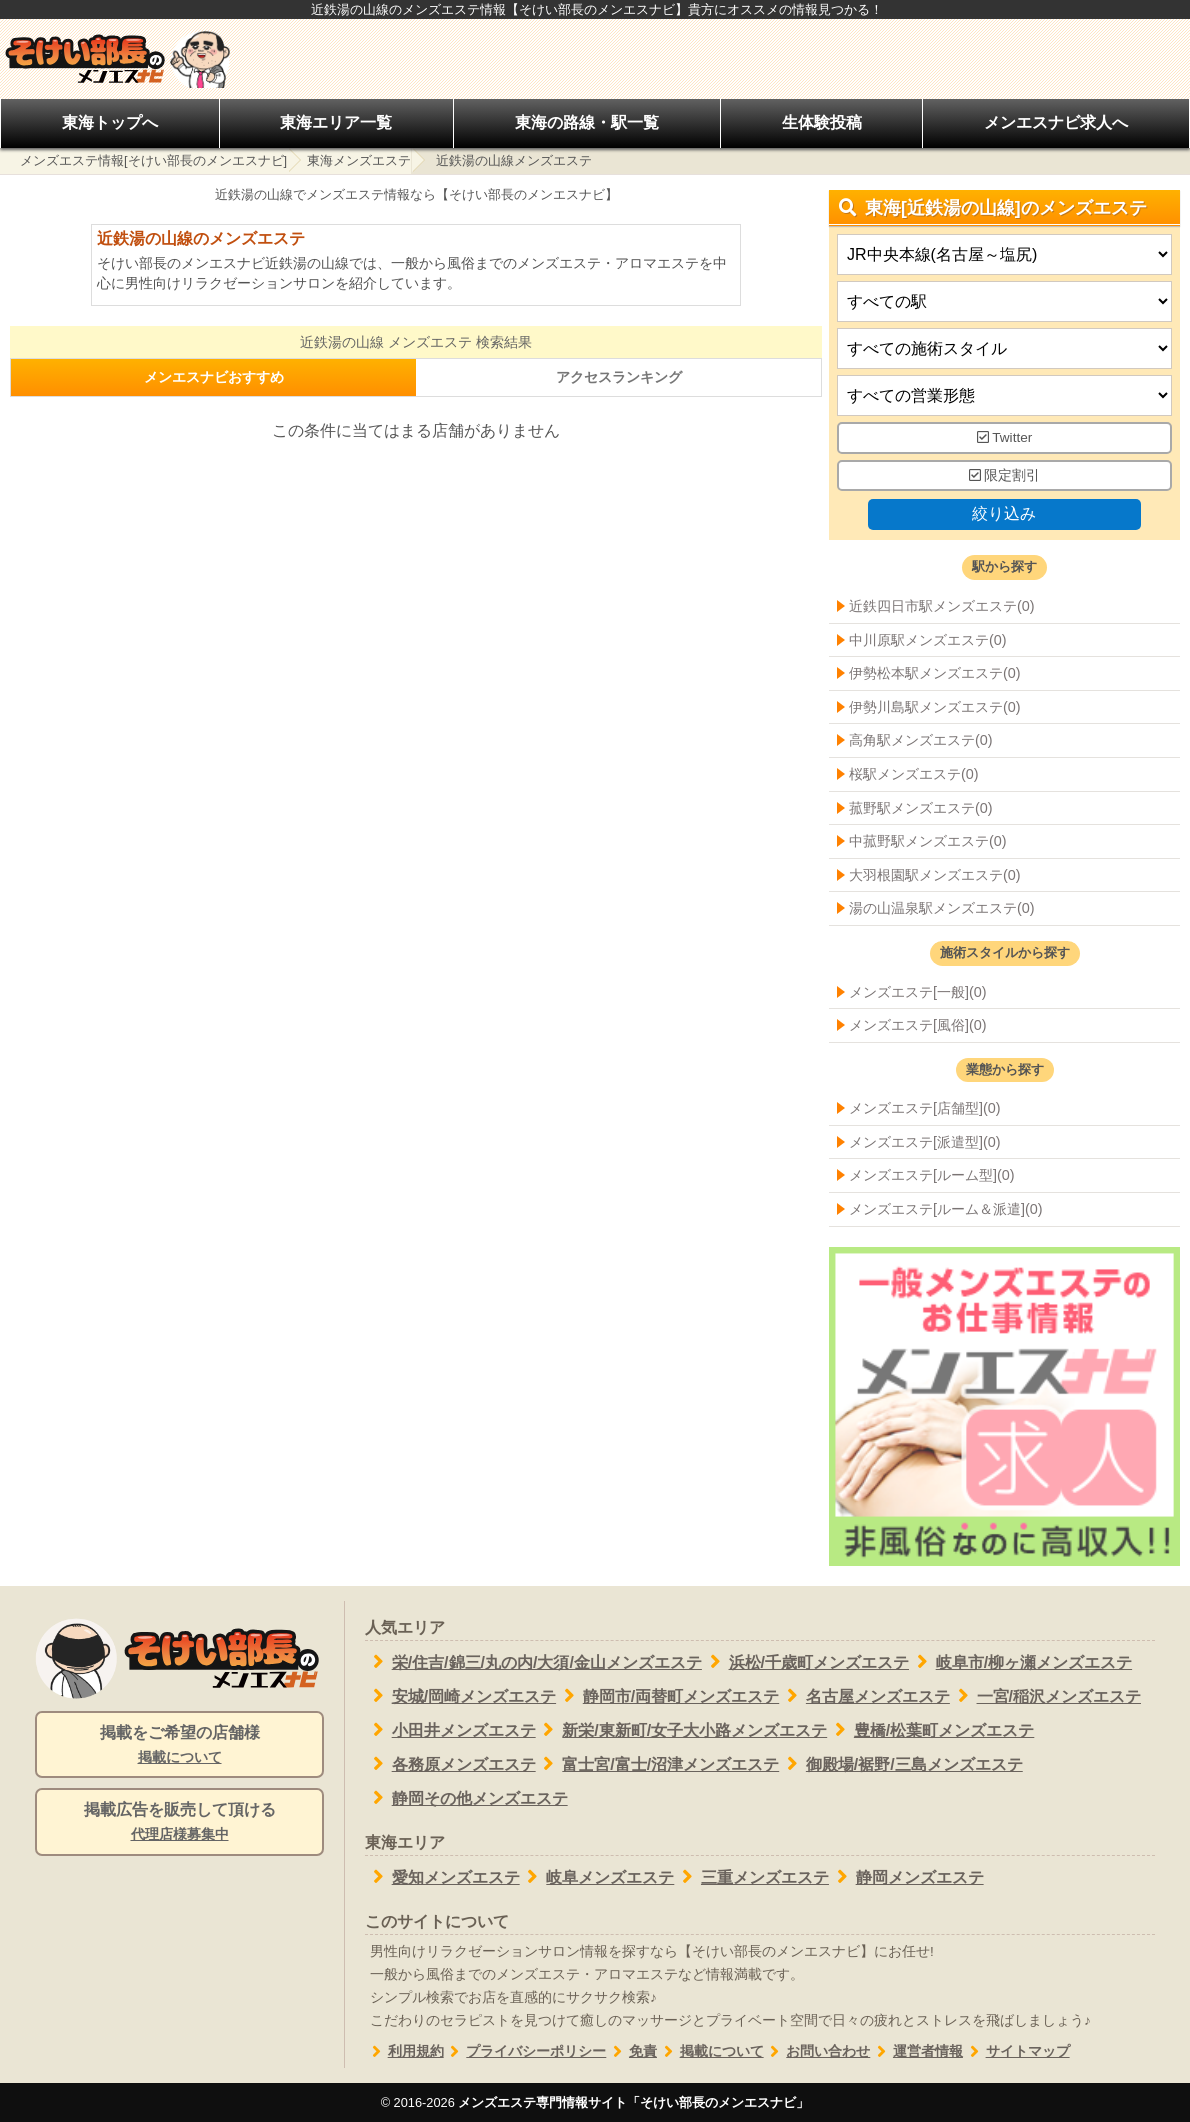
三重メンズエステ (751, 1877)
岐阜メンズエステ (597, 1877)
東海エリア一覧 (336, 122)
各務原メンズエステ (450, 1764)
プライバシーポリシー (525, 2051)
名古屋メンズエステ (864, 1696)
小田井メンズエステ (450, 1730)
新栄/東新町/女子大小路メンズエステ (682, 1730)
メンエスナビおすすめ (214, 377)
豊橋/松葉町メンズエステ (930, 1730)
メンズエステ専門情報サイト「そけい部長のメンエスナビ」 (633, 2102)
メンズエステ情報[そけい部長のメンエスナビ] (153, 160)
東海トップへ (110, 122)
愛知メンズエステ (442, 1877)
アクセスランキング (619, 377)
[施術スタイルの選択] (1004, 349)
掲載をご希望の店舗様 (179, 1746)
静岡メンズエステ (906, 1877)
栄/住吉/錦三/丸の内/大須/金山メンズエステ (533, 1662)
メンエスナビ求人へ (1056, 122)
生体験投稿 (822, 122)
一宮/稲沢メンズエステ (1045, 1696)
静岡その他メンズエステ (466, 1798)
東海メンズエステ (359, 160)
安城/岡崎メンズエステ (460, 1696)
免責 (631, 2051)
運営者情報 (916, 2051)
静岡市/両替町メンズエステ (667, 1696)
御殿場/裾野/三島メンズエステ (901, 1764)
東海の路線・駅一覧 (587, 122)
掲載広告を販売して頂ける (179, 1823)
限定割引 (1005, 475)
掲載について (710, 2051)
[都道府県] (1004, 255)
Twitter (1005, 438)
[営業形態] (1004, 396)
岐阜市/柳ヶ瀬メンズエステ (1020, 1662)
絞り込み (1004, 514)
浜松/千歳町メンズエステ (805, 1662)
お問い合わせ (817, 2051)
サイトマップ (1016, 2051)
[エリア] (1004, 302)
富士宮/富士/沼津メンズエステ (658, 1764)
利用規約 (404, 2051)
